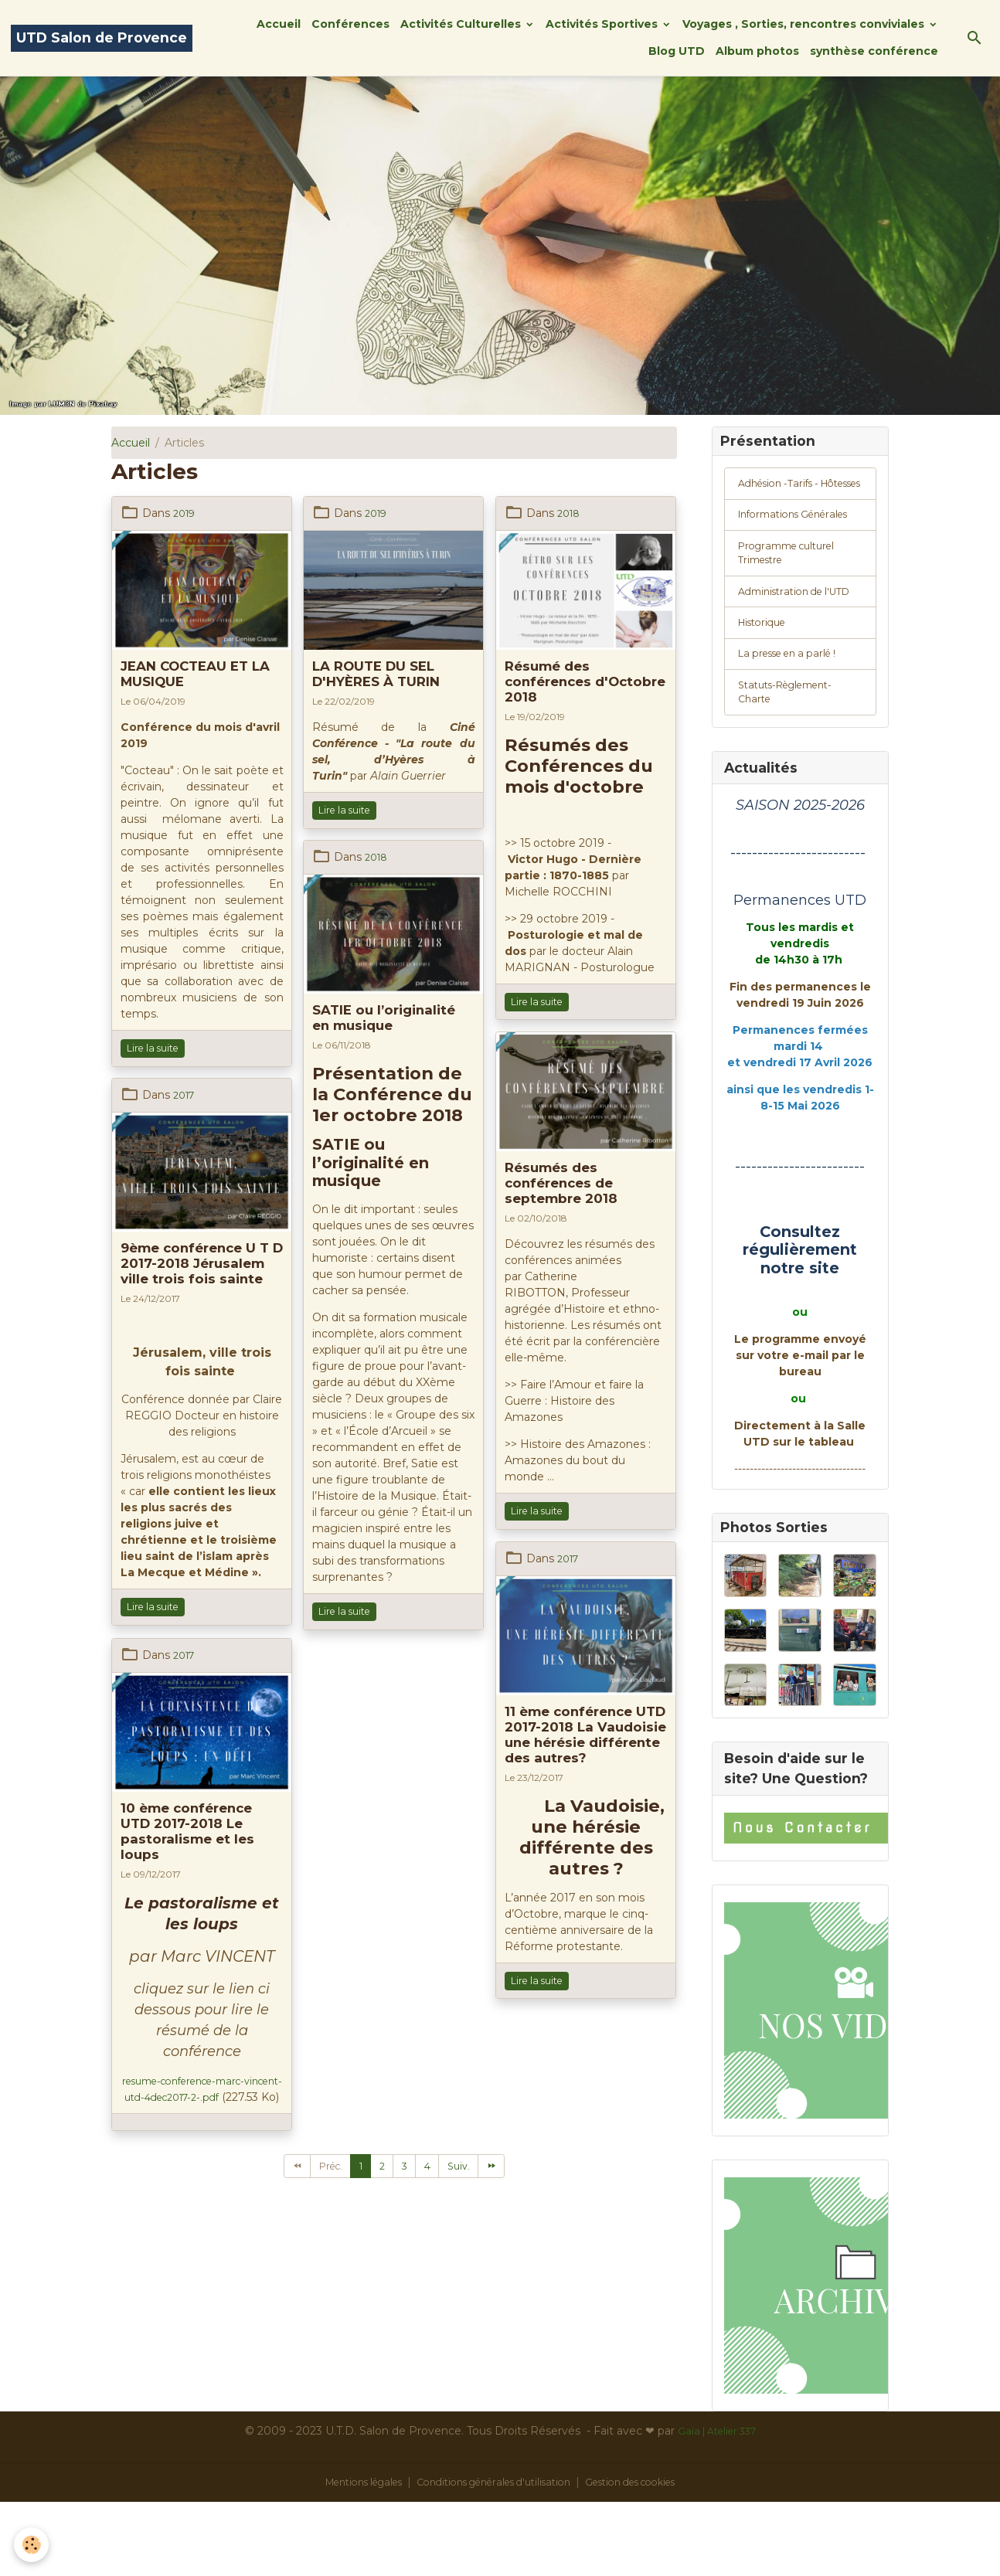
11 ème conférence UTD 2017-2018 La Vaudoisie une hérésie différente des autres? (585, 1734)
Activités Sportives (603, 24)
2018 (570, 513)
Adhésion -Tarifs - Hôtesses (784, 496)
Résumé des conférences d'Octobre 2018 (585, 681)
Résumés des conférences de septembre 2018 (561, 1183)
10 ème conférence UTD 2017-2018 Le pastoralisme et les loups (187, 1831)
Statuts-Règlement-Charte (793, 761)
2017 (186, 1095)
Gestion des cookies (649, 2556)
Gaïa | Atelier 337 (717, 2505)
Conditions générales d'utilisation (492, 2556)
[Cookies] (32, 2544)
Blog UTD (676, 51)
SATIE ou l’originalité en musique (383, 1017)
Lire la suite (153, 1048)
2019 (186, 513)
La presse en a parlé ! (794, 719)
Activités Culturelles (462, 24)
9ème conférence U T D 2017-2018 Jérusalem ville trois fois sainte (202, 1263)
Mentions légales (343, 2556)
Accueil (279, 24)
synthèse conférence (874, 51)
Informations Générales (773, 546)
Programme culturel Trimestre (793, 595)
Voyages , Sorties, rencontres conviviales (804, 24)
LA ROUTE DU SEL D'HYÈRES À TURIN (376, 673)
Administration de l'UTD (785, 645)
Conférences (350, 24)
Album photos (757, 51)
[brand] (101, 38)
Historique (766, 686)
